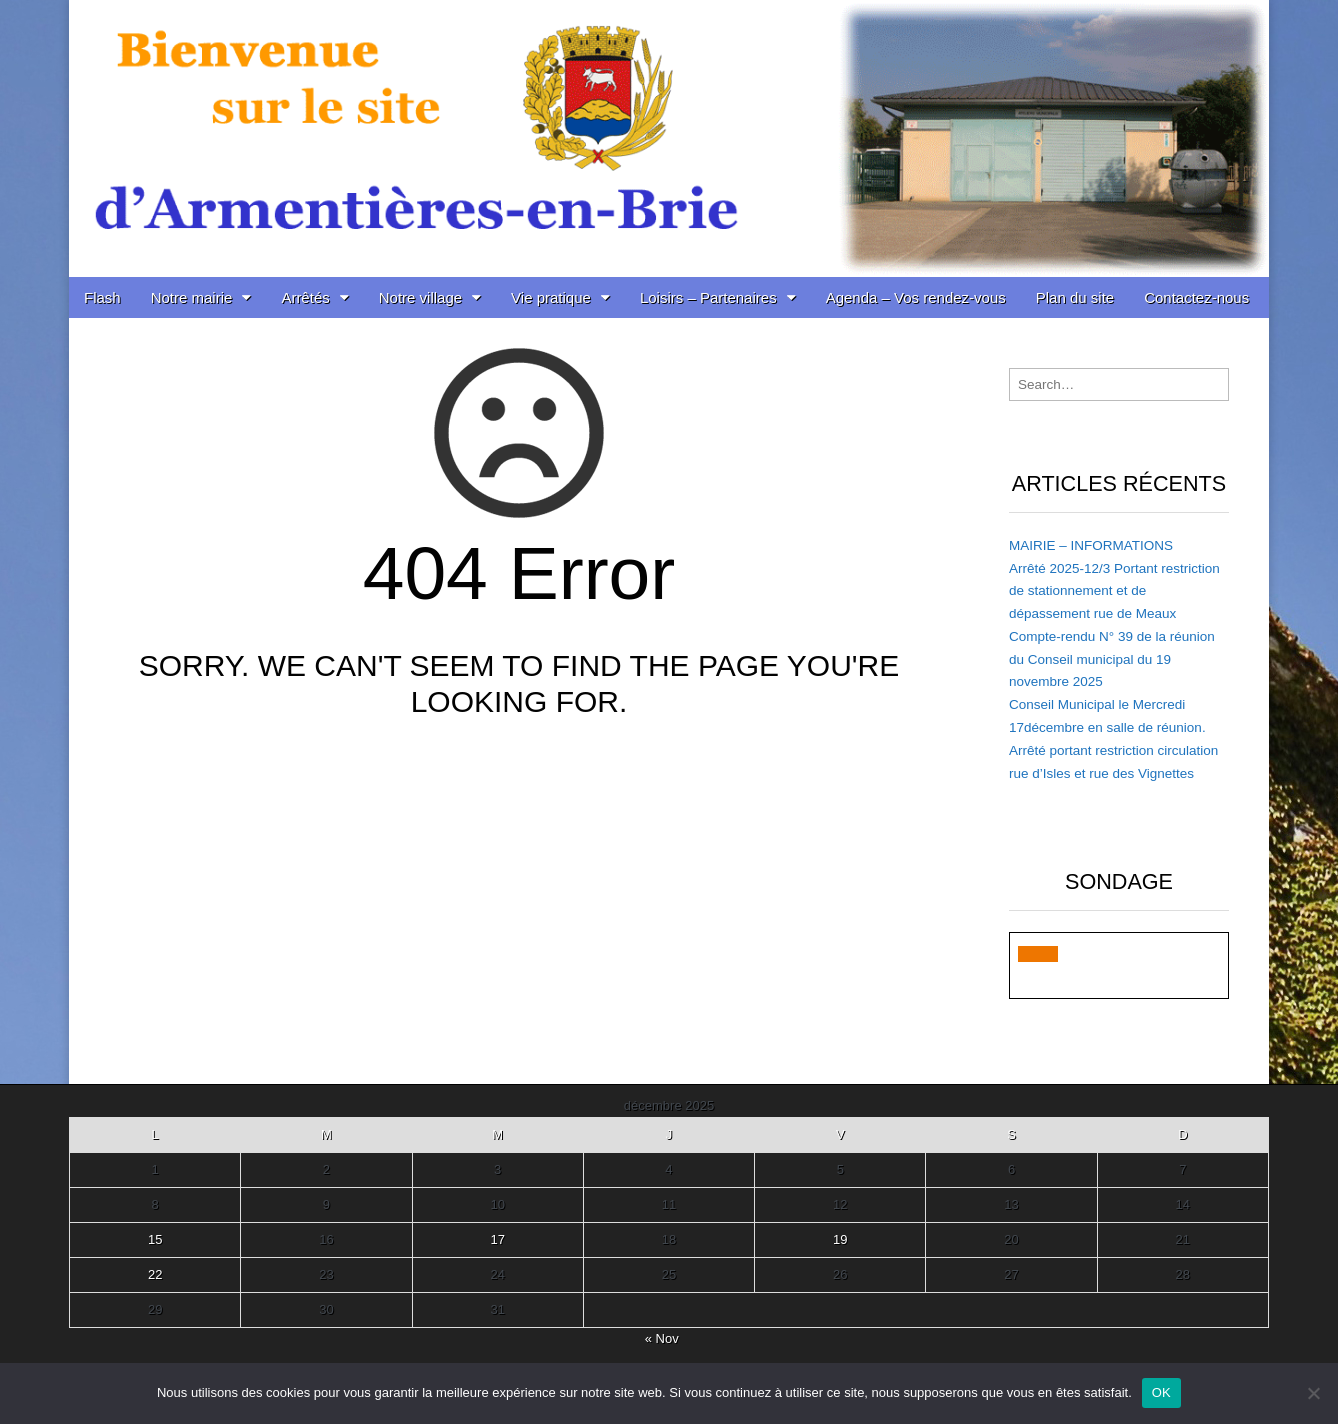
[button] (1038, 954)
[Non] (1313, 1393)
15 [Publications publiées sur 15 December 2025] (155, 1239)
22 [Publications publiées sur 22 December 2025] (155, 1274)
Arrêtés (305, 297)
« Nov (662, 1338)
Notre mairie (192, 297)
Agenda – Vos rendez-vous (916, 297)
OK (1161, 1392)
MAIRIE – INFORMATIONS (1091, 545)
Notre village (420, 297)
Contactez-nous (1196, 297)
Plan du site (1075, 297)
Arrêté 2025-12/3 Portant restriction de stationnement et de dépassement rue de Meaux (1114, 591)
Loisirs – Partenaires (708, 297)
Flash (102, 297)
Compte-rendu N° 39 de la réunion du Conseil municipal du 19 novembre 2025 (1112, 659)
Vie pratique (551, 297)
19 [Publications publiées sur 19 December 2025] (840, 1239)
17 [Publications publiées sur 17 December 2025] (497, 1239)
